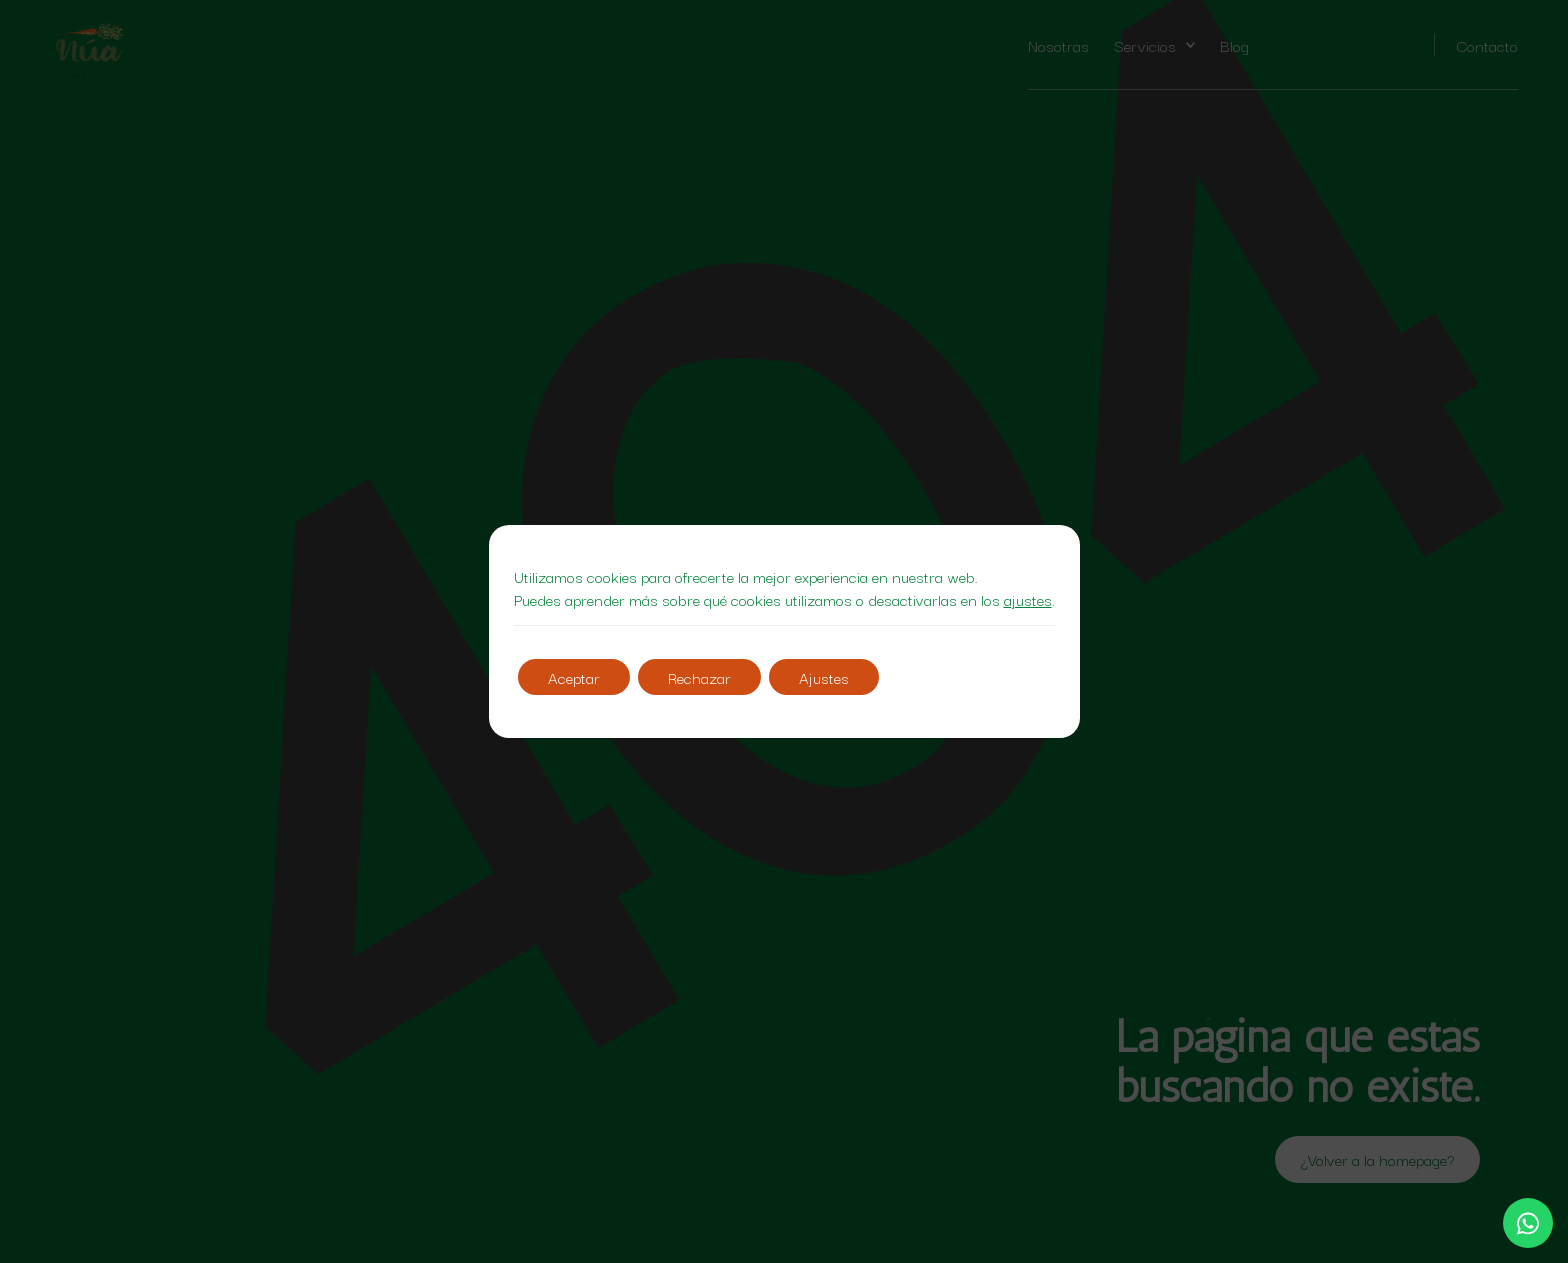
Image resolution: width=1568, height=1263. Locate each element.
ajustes (1028, 599)
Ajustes (824, 677)
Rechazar (699, 677)
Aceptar (574, 677)
